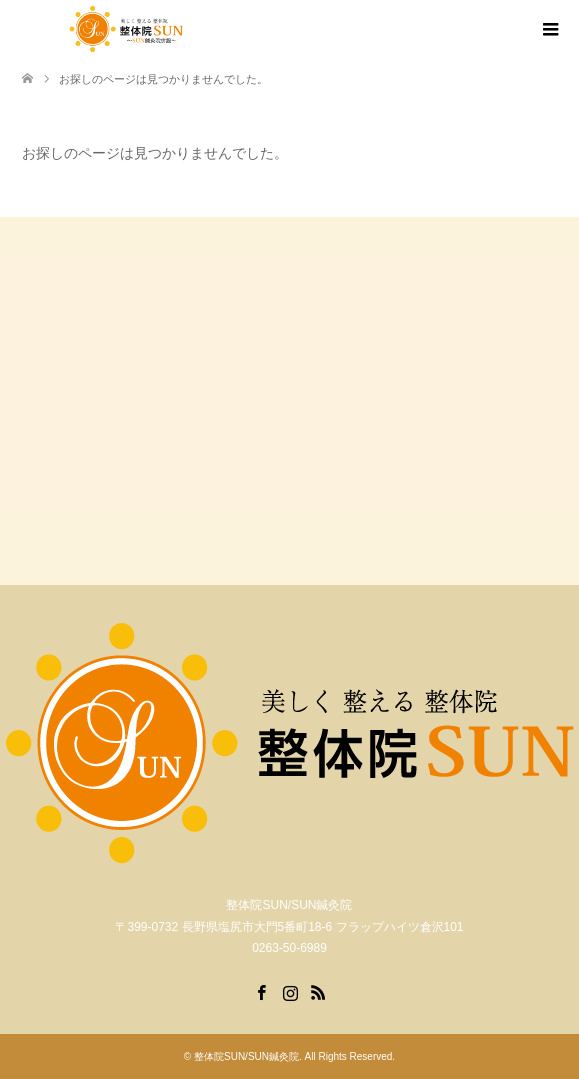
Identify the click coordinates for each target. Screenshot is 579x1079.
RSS (318, 991)
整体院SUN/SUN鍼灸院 (246, 1056)
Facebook (261, 991)
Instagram (290, 991)
